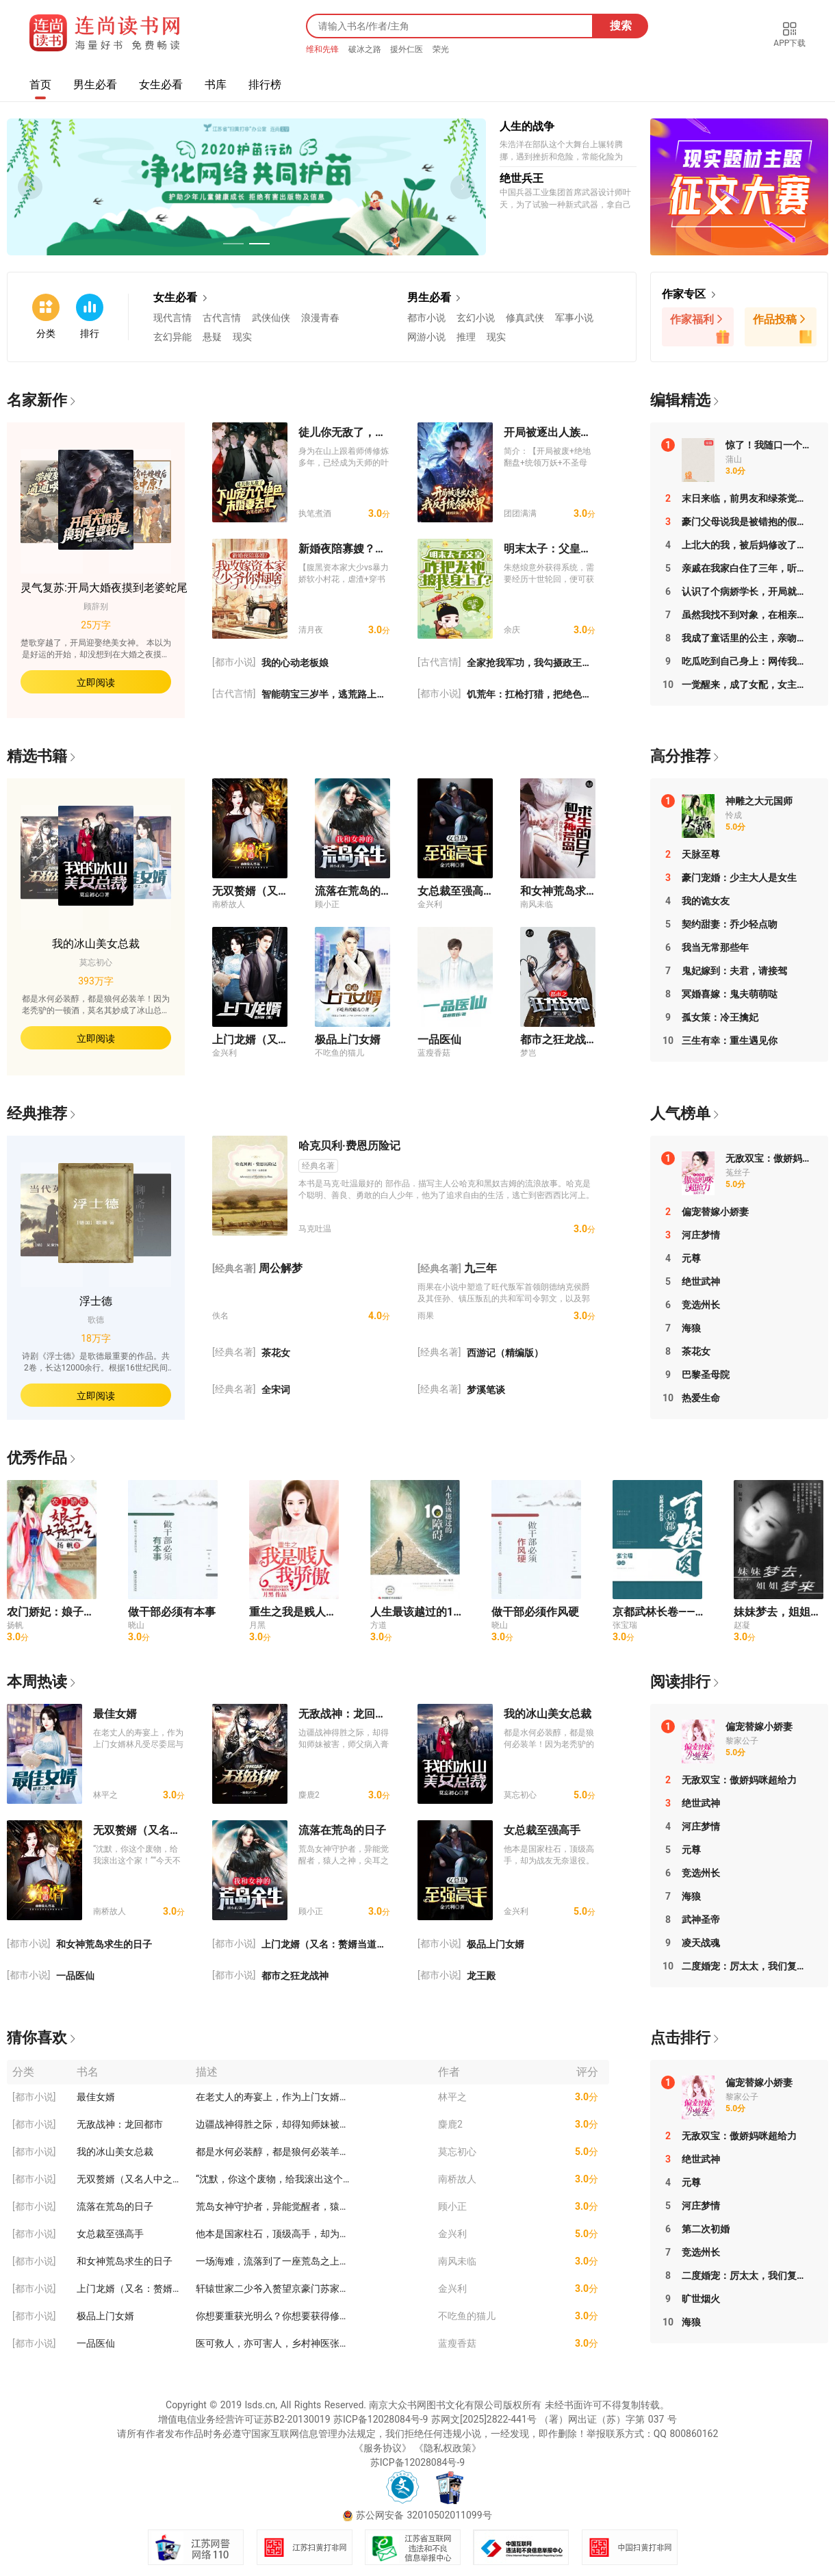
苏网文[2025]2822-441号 (484, 2419)
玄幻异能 (172, 336)
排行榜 (264, 84)
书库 (216, 84)
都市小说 (426, 317)
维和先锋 (324, 49)
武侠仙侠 (271, 317)
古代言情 (222, 317)
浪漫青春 (320, 317)
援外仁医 (408, 49)
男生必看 (95, 84)
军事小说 (574, 317)
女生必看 (161, 84)
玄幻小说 (476, 317)
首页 (40, 84)
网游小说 (426, 336)
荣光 (441, 49)
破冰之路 (366, 49)
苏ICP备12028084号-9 (380, 2419)
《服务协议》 (382, 2448)
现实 (242, 336)
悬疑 (212, 336)
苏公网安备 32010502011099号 (424, 2515)
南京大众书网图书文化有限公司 (436, 2404)
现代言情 (172, 317)
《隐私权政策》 (447, 2448)
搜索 (621, 25)
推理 (466, 336)
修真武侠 (525, 317)
